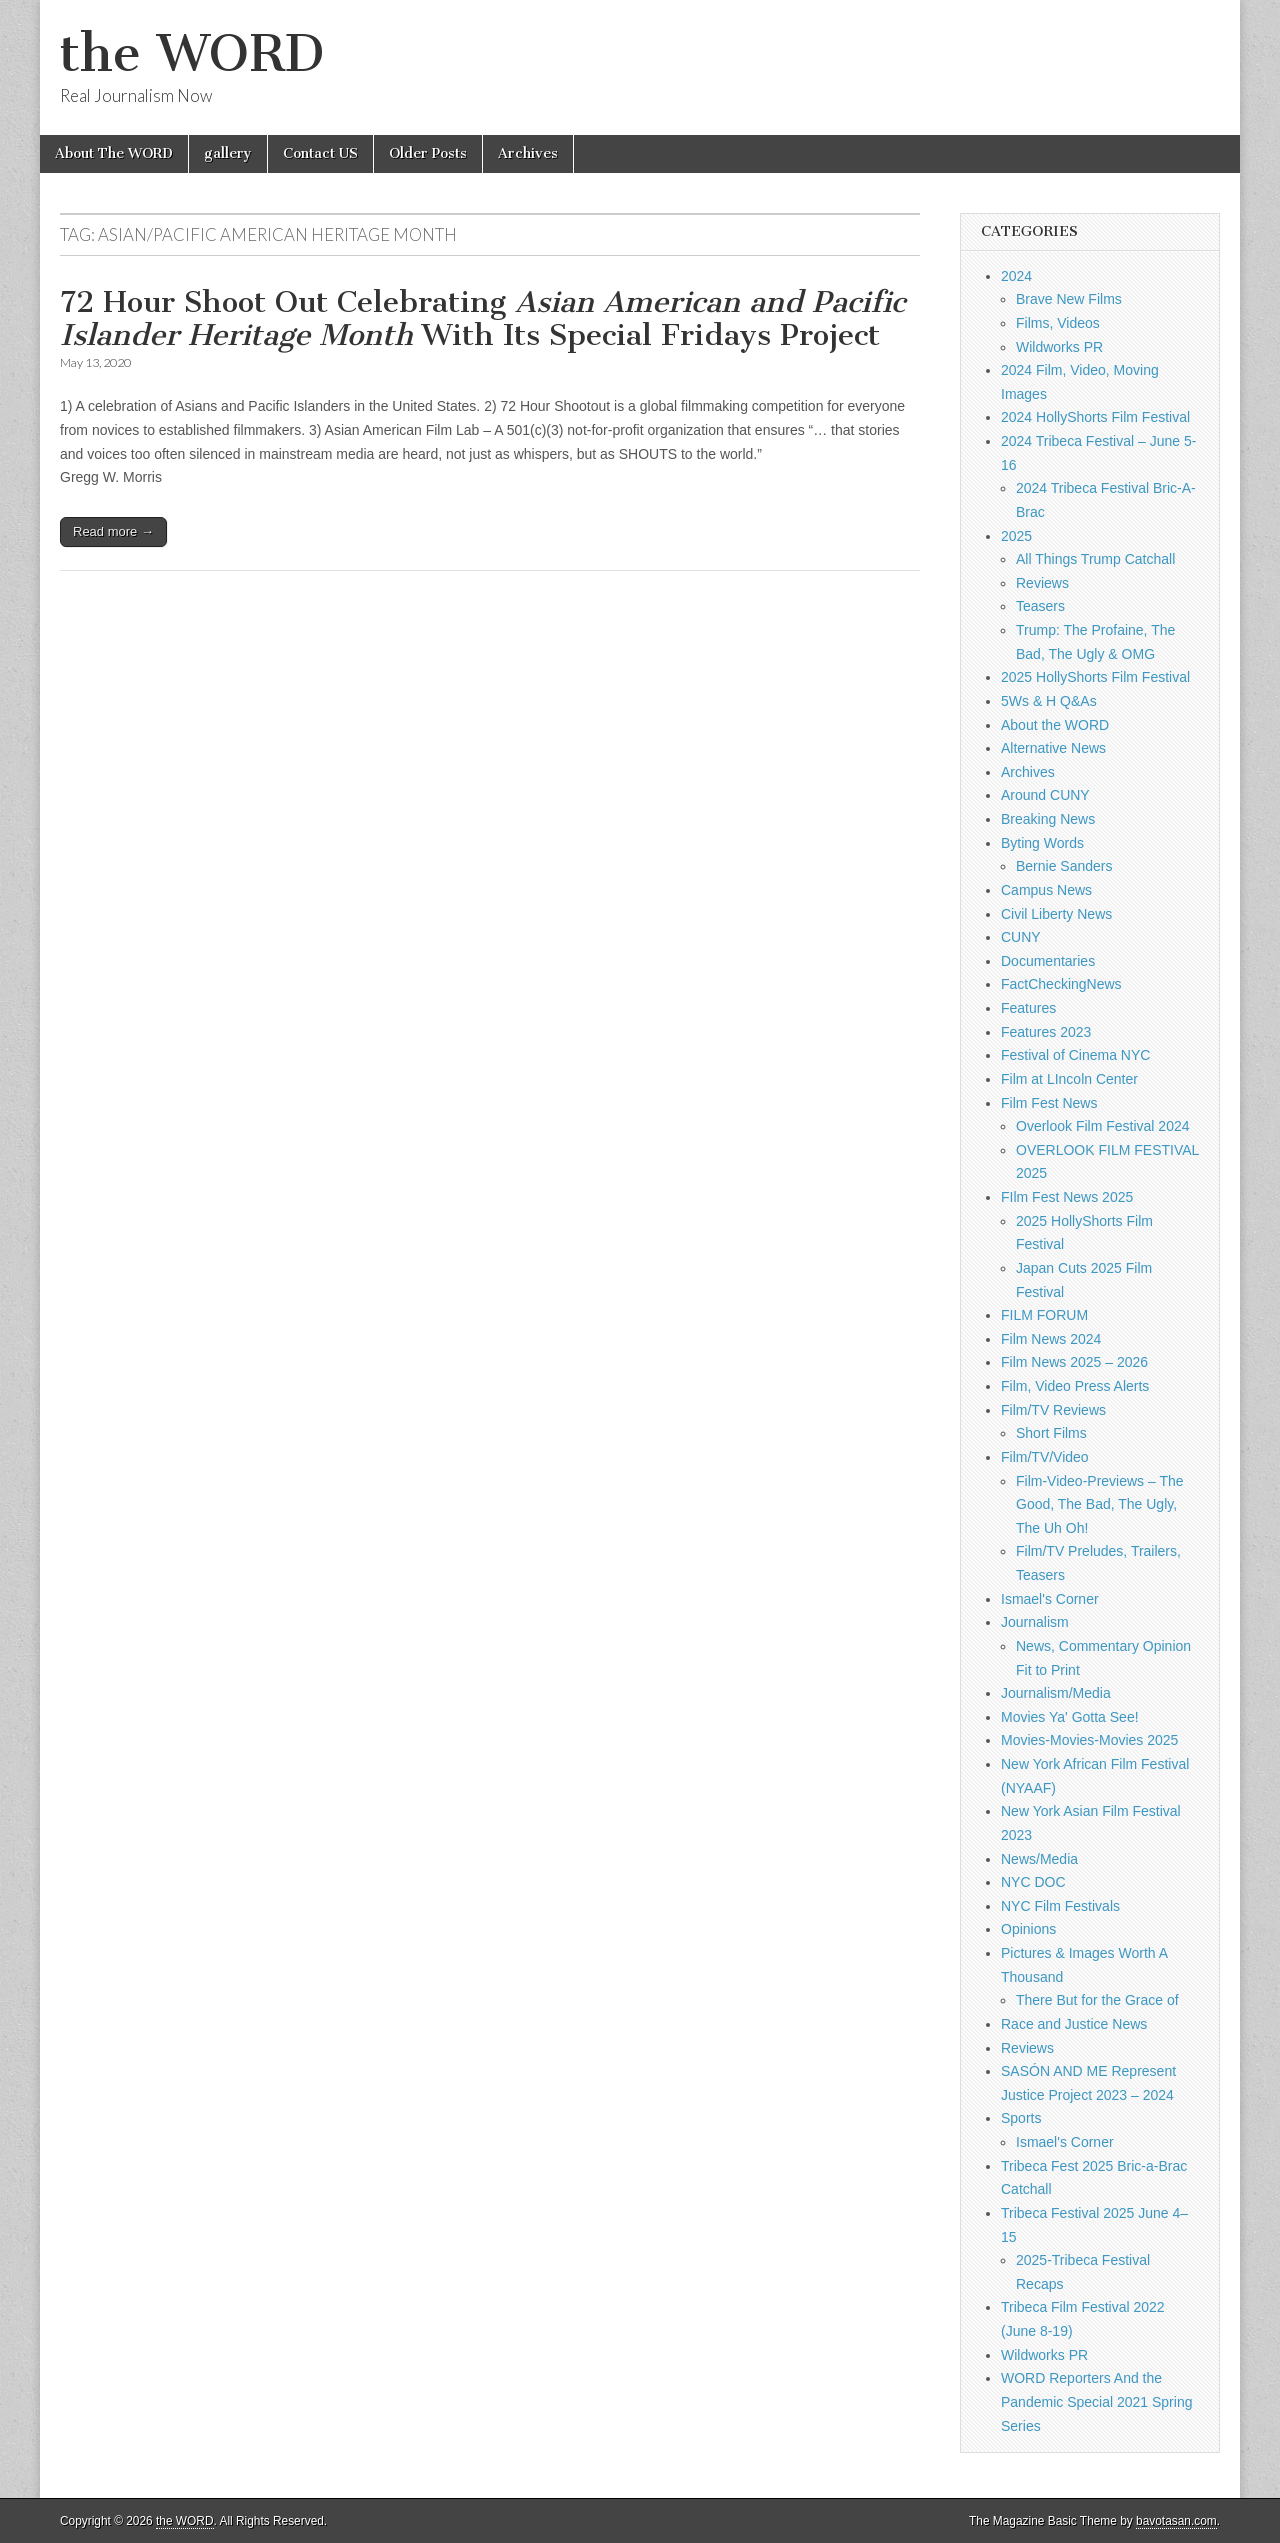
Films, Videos (1058, 323)
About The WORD (114, 153)
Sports (1021, 2118)
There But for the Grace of (1097, 2000)
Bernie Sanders (1064, 866)
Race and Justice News (1074, 2024)
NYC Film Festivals (1060, 1906)
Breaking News (1048, 819)
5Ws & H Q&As (1049, 701)
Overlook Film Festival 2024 (1103, 1126)
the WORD (192, 53)
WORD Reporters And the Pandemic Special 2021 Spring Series (1096, 2401)
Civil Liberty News (1056, 914)
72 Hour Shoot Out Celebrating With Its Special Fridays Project (482, 319)
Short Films (1051, 1433)
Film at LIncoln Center (1069, 1079)
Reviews (1042, 583)
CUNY (1021, 937)
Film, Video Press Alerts (1075, 1386)
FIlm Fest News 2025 (1067, 1197)
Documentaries (1048, 961)
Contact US (320, 153)
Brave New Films (1069, 299)
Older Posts (428, 153)
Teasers (1040, 606)
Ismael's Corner (1050, 1599)
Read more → (113, 531)
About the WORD (1055, 725)
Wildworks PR (1059, 347)
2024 (1016, 276)
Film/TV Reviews (1053, 1410)
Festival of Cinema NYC (1075, 1055)
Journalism (1035, 1622)
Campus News (1046, 890)
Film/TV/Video (1045, 1457)
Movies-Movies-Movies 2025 (1089, 1740)
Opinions (1028, 1929)
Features (1028, 1008)
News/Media (1039, 1859)
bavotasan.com (1176, 2521)
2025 (1016, 536)
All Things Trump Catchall (1095, 559)
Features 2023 (1046, 1032)
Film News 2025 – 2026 (1074, 1362)
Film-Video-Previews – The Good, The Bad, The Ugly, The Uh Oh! (1100, 1504)
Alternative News (1053, 748)
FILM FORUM (1044, 1315)
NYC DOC (1033, 1882)
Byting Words (1042, 843)
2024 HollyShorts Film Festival (1095, 417)
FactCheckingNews (1061, 984)
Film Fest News (1049, 1103)
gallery (228, 153)
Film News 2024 (1051, 1339)
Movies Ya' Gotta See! (1070, 1717)
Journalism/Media (1056, 1693)
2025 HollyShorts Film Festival (1095, 677)
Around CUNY (1045, 795)
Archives (528, 153)
